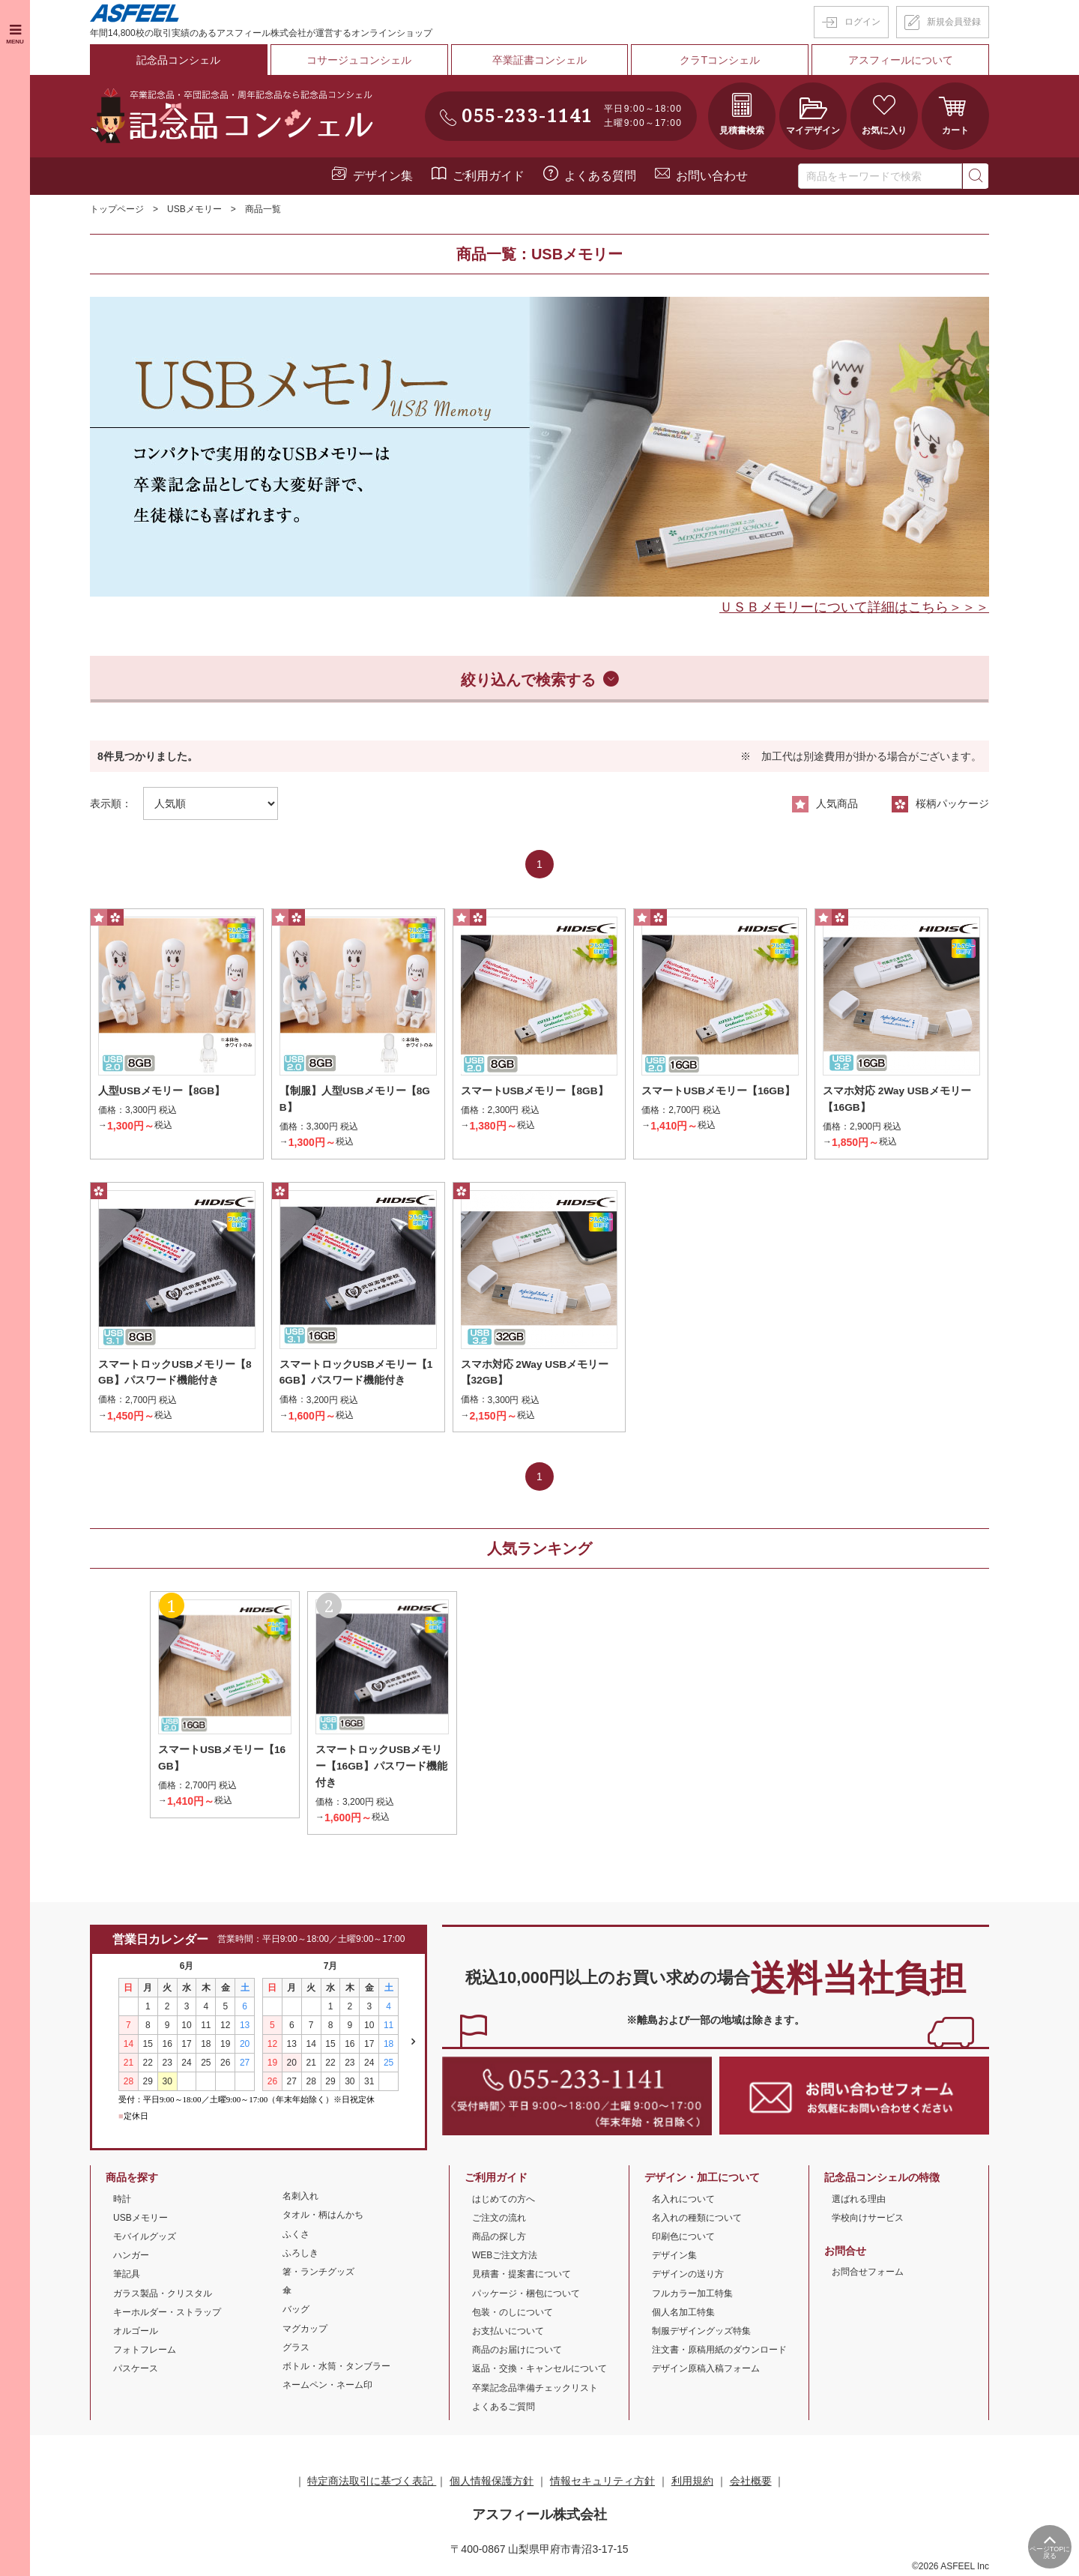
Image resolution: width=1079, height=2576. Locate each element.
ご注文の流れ (499, 2219)
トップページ (117, 208)
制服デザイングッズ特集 (701, 2332)
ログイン (862, 21)
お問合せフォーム (868, 2273)
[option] (539, 446)
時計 (122, 2200)
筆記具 (126, 2275)
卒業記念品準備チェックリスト (535, 2389)
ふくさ (295, 2235)
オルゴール (135, 2332)
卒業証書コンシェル (539, 59)
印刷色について (683, 2238)
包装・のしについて (512, 2313)
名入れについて (683, 2200)
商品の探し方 (499, 2238)
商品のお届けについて (517, 2351)
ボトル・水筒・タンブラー (336, 2367)
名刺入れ (300, 2197)
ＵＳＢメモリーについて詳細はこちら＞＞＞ (854, 606)
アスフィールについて (900, 59)
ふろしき (300, 2254)
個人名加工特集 (683, 2313)
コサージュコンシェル (358, 59)
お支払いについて (508, 2332)
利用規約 (692, 2482)
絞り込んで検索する (528, 679)
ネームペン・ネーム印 (327, 2386)
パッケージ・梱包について (526, 2295)
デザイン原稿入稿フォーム (706, 2370)
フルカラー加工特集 (692, 2295)
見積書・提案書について (521, 2275)
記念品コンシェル (178, 59)
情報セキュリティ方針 (602, 2482)
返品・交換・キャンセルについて (539, 2370)
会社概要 (751, 2482)
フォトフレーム (144, 2351)
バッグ (295, 2310)
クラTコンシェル (720, 59)
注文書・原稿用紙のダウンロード (719, 2351)
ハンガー (131, 2256)
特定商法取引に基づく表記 (371, 2482)
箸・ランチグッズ (318, 2273)
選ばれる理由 (859, 2200)
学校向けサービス (868, 2219)
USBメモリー (194, 208)
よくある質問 (600, 175)
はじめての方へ (503, 2200)
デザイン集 (383, 175)
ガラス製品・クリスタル (162, 2295)
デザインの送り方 (688, 2275)
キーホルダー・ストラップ (167, 2313)
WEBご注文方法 (504, 2256)
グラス (295, 2349)
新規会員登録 (954, 21)
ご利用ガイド (489, 175)
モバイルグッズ (144, 2238)
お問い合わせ (712, 175)
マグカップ (304, 2330)
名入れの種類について (697, 2219)
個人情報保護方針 (492, 2482)
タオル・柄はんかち (322, 2217)
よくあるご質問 (503, 2408)
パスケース (135, 2370)
